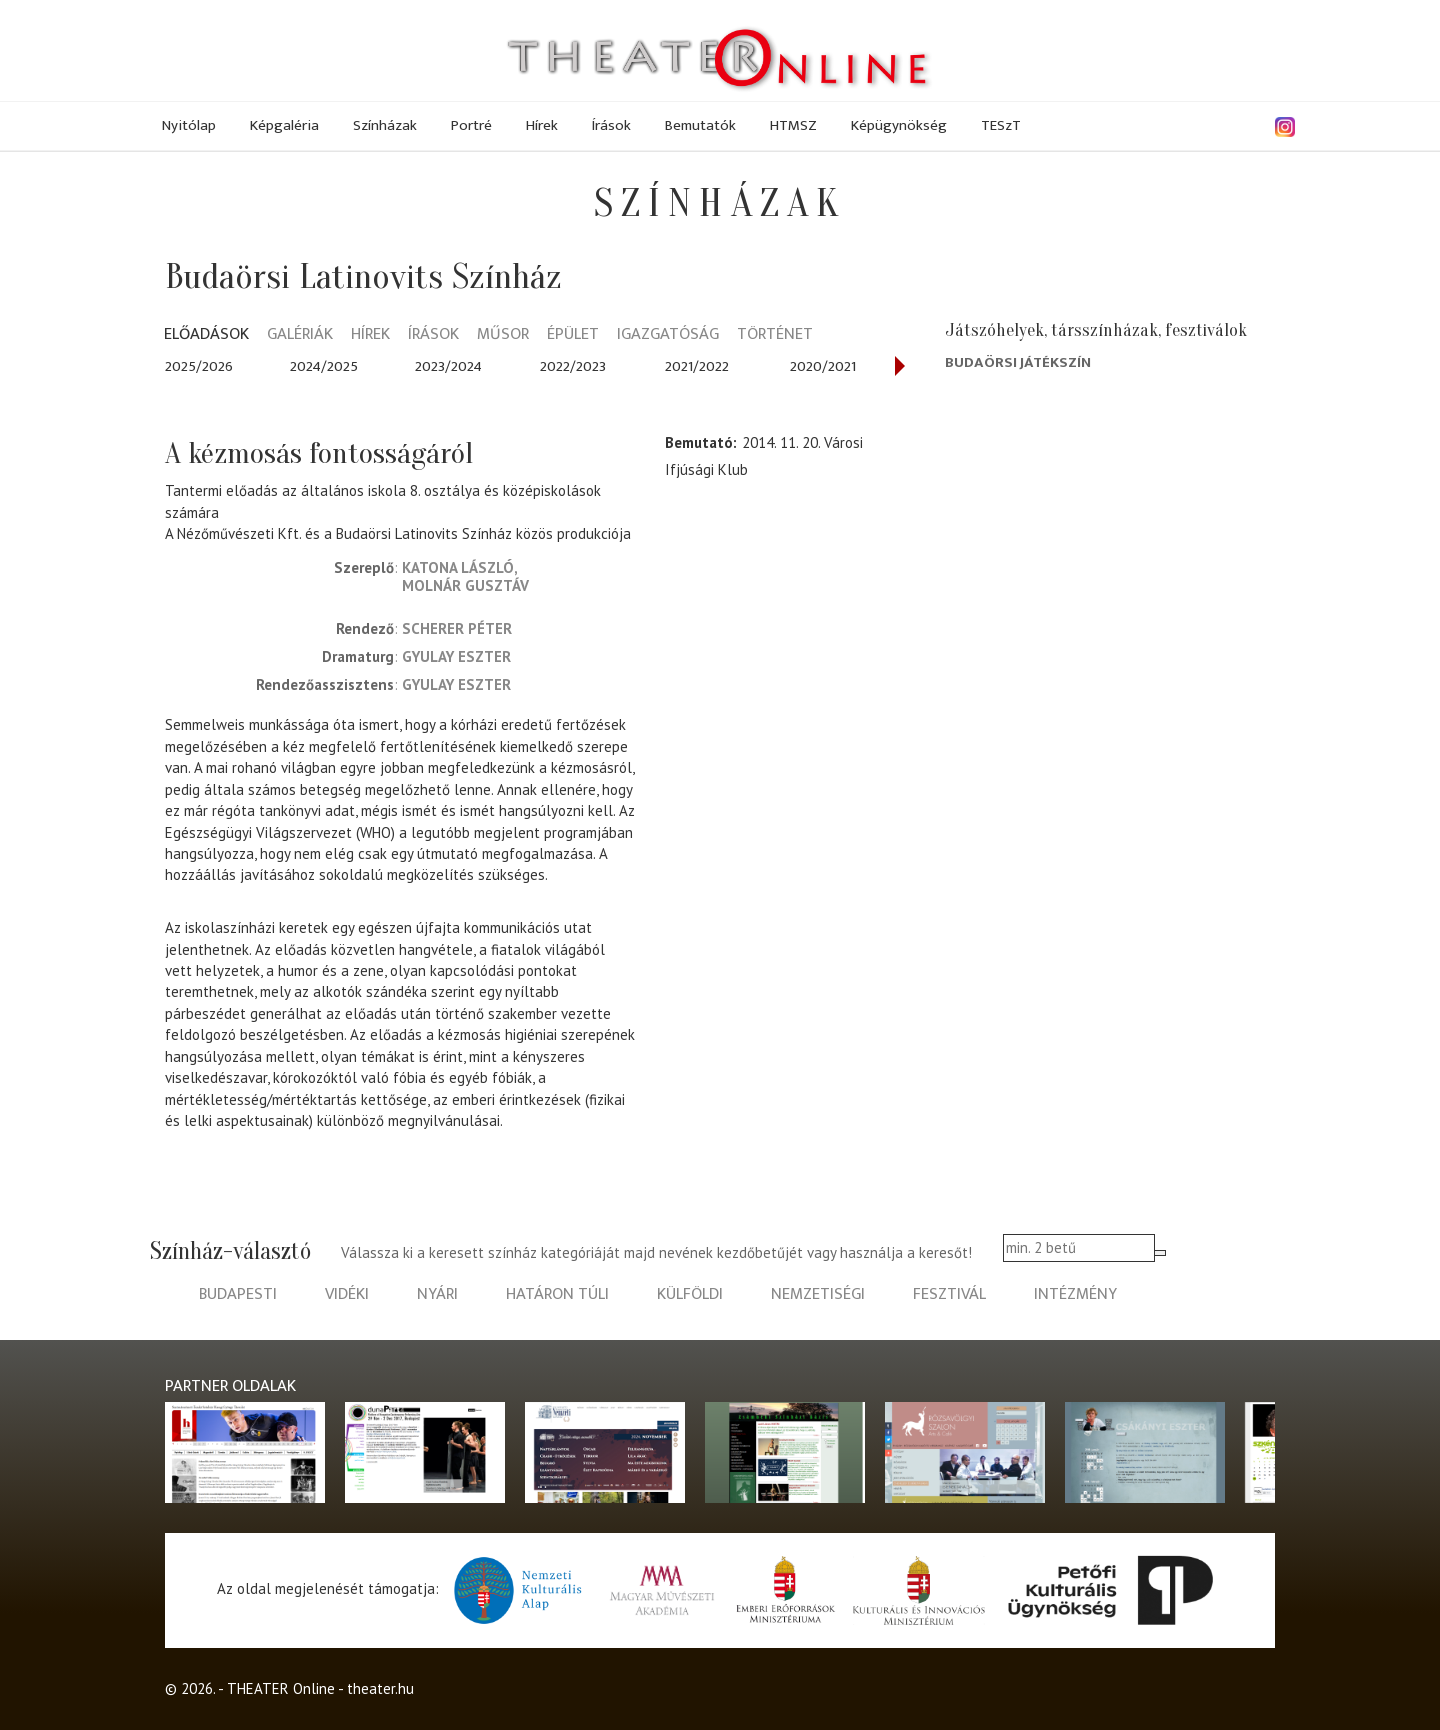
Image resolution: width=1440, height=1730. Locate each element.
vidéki (347, 1294)
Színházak (385, 125)
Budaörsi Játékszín (1018, 362)
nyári (437, 1294)
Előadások (206, 335)
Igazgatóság (668, 335)
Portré (471, 125)
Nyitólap (189, 125)
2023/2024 (448, 366)
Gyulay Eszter (456, 656)
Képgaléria (284, 125)
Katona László (458, 567)
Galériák (300, 335)
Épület (573, 335)
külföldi (690, 1294)
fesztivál (949, 1294)
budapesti (238, 1294)
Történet (775, 335)
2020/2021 (823, 366)
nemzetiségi (818, 1294)
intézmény (1075, 1294)
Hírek (542, 125)
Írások (611, 125)
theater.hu (380, 1688)
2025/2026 (199, 366)
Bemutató (699, 442)
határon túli (557, 1294)
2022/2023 (573, 366)
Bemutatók (700, 125)
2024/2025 (324, 366)
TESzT (1001, 125)
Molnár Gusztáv (465, 585)
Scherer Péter (457, 628)
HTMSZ (793, 125)
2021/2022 (697, 366)
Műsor (503, 335)
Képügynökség (899, 125)
